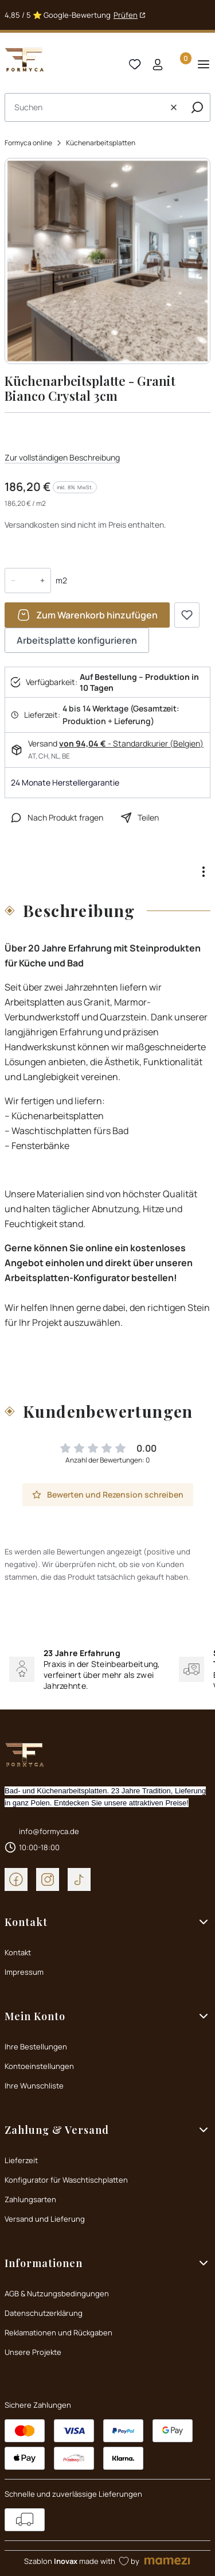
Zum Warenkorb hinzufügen (97, 615)
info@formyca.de (49, 1831)
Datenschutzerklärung (44, 2313)
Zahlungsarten (30, 2199)
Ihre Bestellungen (36, 2046)
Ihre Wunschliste (34, 2085)
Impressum (24, 1972)
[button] (197, 107)
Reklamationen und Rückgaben (58, 2332)
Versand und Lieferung (45, 2219)
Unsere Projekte (33, 2352)
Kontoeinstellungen (39, 2066)
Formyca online (28, 143)
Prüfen (126, 15)
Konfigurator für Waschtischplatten (66, 2180)
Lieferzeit (21, 2160)
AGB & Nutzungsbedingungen (57, 2293)
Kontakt (18, 1952)
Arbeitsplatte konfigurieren (77, 640)
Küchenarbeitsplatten (100, 143)
